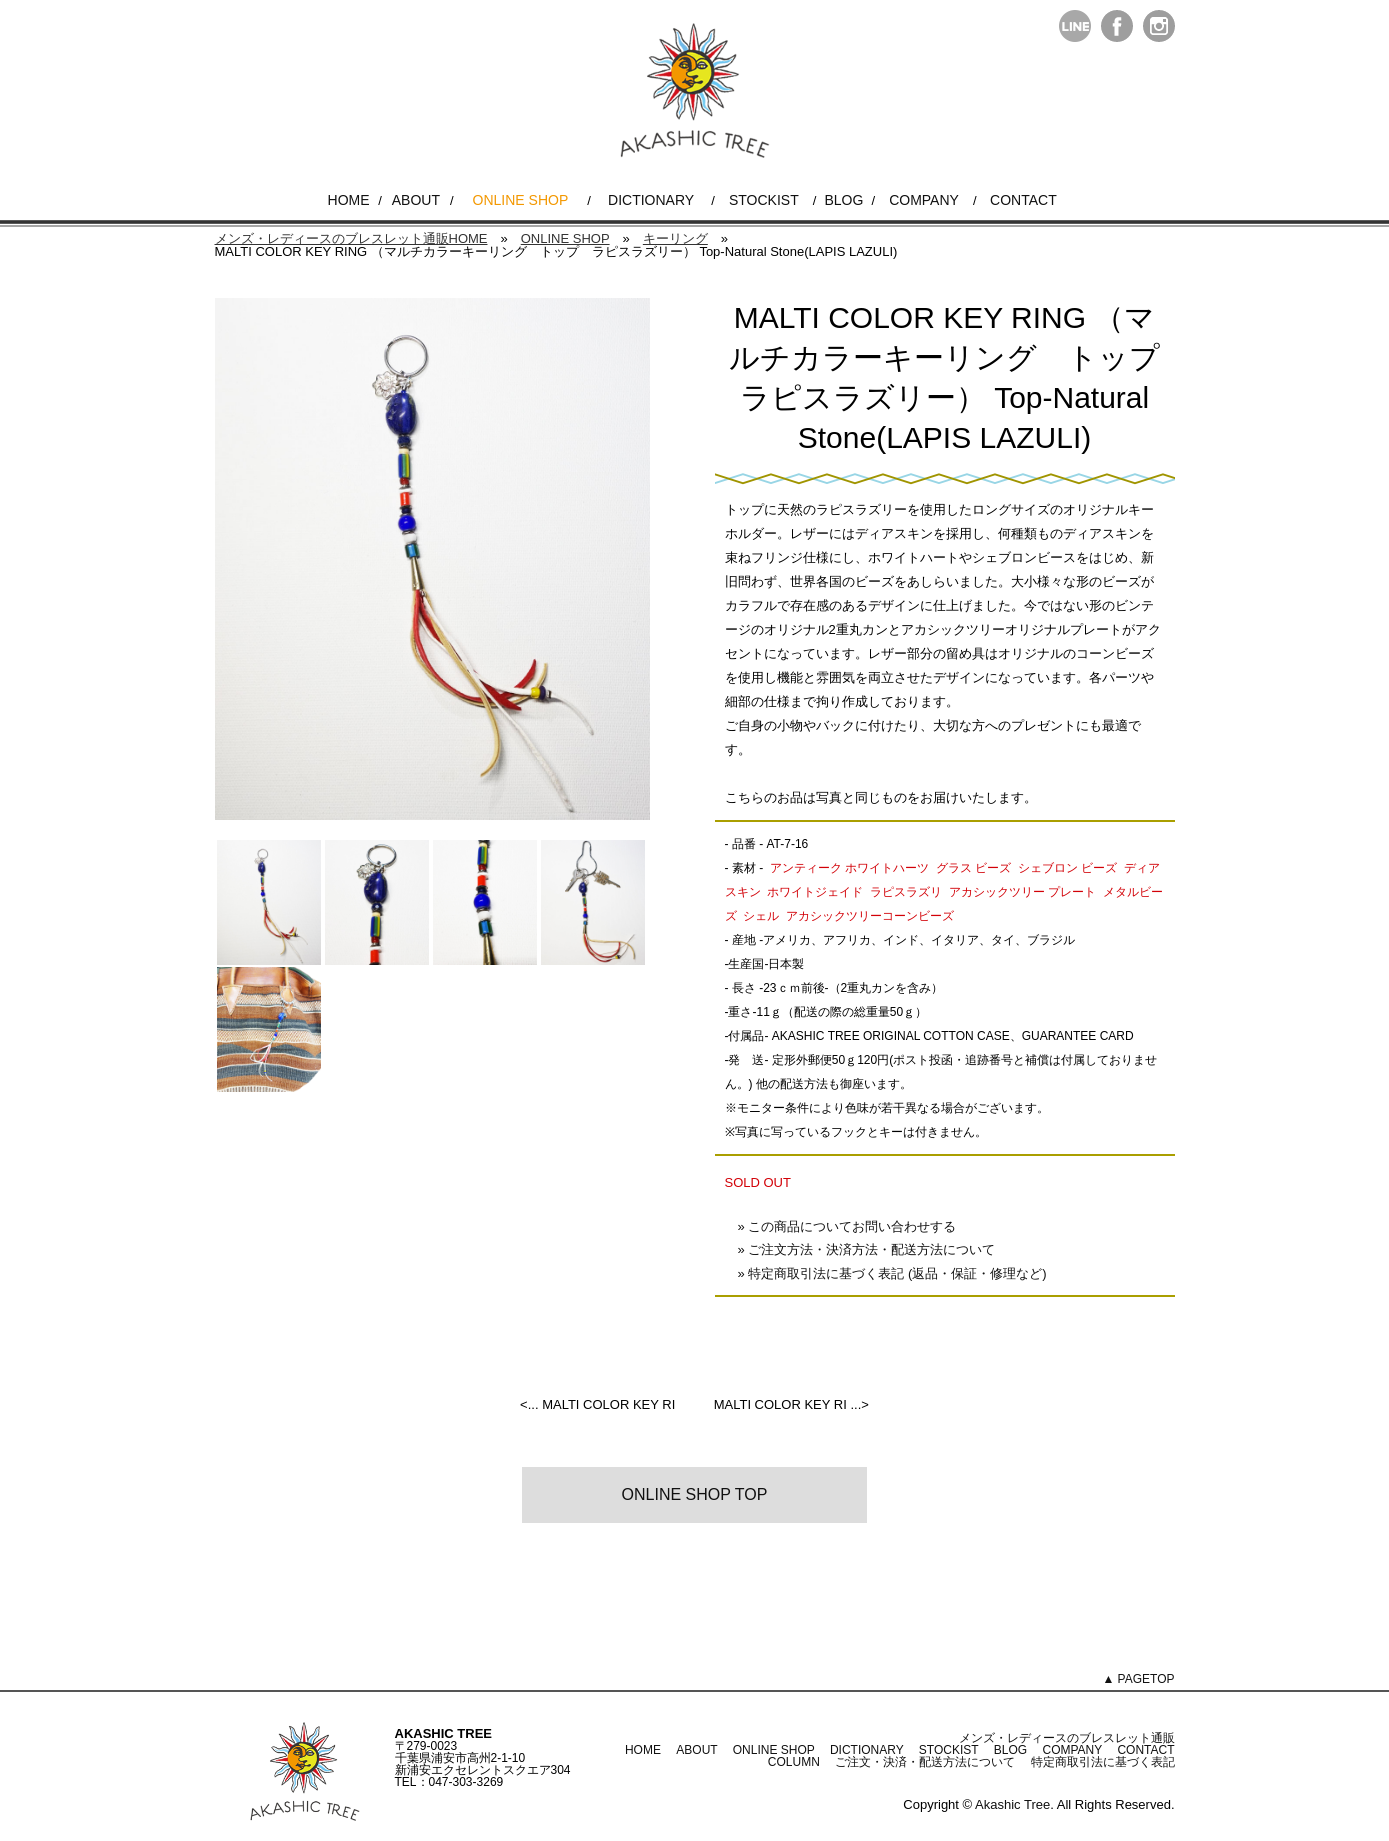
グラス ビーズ (973, 868)
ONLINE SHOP (521, 200)
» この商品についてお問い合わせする (847, 1226)
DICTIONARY (651, 200)
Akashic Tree (1012, 1804)
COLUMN (794, 1762)
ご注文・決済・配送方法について (925, 1762)
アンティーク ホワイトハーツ (849, 868)
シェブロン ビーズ (1067, 868)
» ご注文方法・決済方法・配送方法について (867, 1249)
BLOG (843, 200)
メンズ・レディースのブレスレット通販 (1067, 1738)
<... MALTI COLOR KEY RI (597, 1404)
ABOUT (416, 200)
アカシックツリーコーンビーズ (870, 916)
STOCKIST (764, 200)
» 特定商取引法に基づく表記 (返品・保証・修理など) (892, 1273)
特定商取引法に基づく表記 (1103, 1762)
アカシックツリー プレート (1022, 892)
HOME (349, 200)
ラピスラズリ (906, 892)
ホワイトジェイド (815, 892)
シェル (761, 916)
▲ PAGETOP (1138, 1679)
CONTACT (1023, 200)
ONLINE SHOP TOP (695, 1494)
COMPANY (924, 200)
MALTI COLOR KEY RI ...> (791, 1404)
